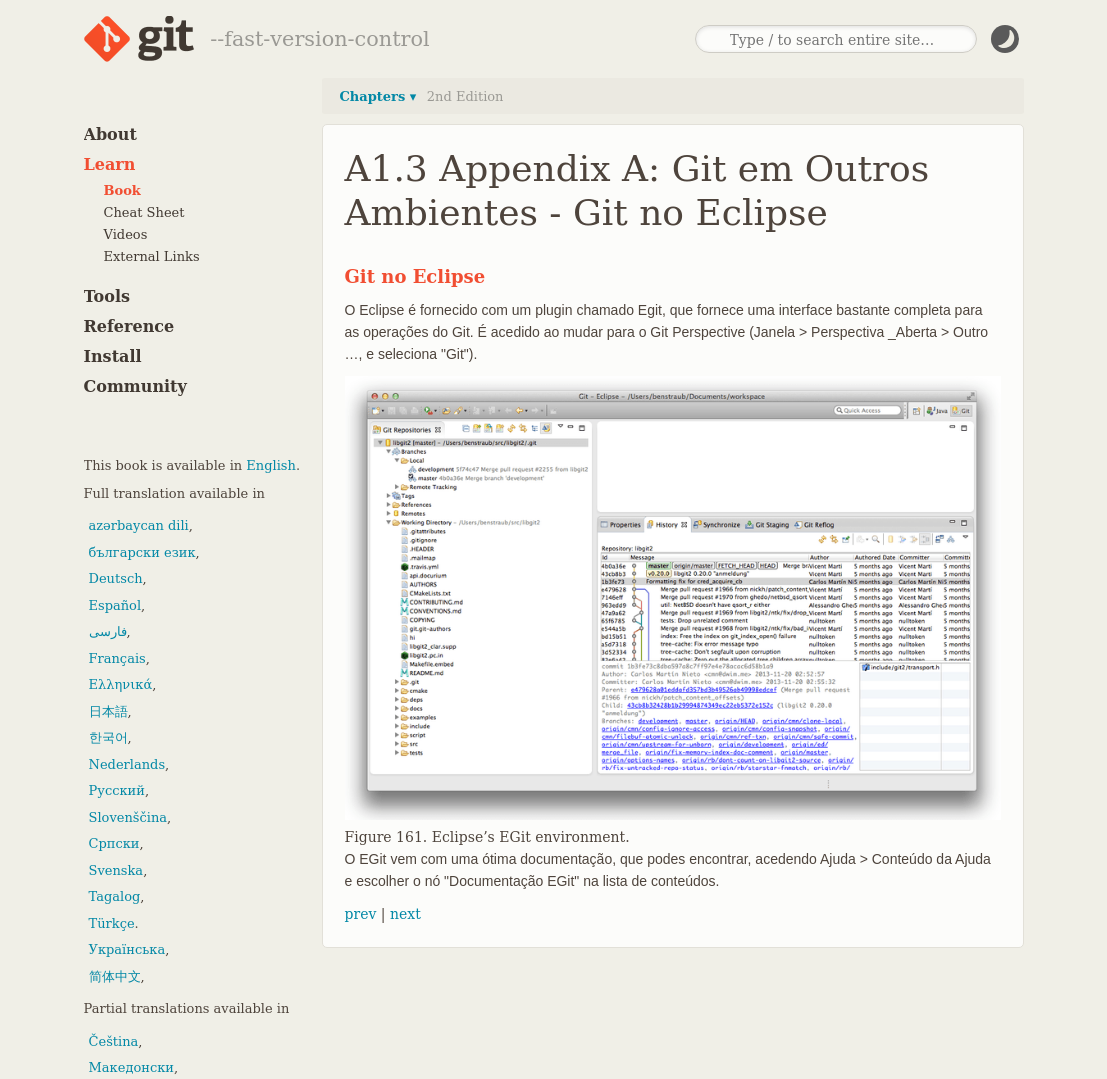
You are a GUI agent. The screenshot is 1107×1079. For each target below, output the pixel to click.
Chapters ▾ (378, 96)
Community (135, 386)
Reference (129, 326)
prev (361, 914)
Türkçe (112, 923)
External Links (152, 256)
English (271, 465)
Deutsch (116, 578)
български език (142, 552)
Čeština (114, 1041)
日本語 (108, 711)
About (110, 134)
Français (117, 658)
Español (115, 605)
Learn (110, 164)
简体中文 (115, 976)
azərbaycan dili (139, 525)
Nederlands (127, 764)
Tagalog (115, 896)
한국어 (108, 737)
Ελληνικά (121, 684)
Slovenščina (128, 817)
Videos (126, 234)
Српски (114, 843)
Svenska (116, 870)
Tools (107, 296)
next (405, 914)
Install (113, 356)
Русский (117, 790)
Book (122, 190)
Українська (127, 949)
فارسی (108, 631)
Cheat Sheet (144, 212)
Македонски (131, 1067)
